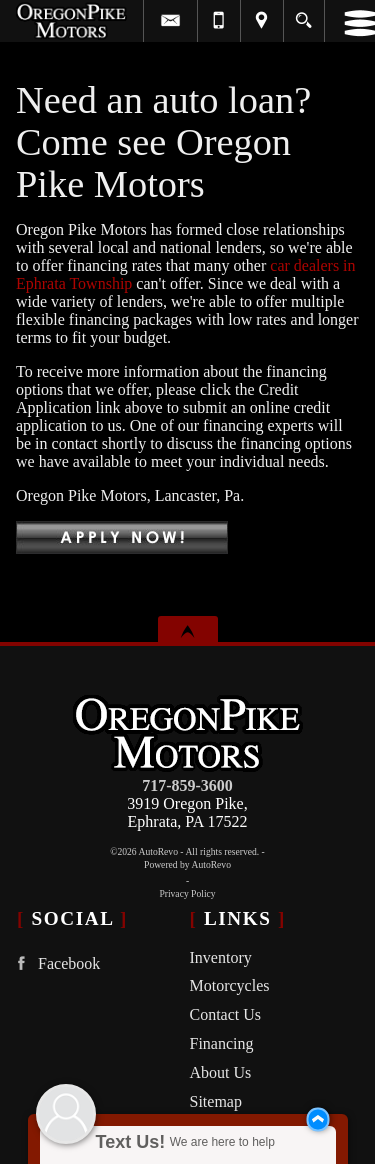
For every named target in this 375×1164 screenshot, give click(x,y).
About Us (221, 1072)
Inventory (221, 957)
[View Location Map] (262, 21)
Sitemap (216, 1101)
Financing (222, 1043)
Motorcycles (230, 985)
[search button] (303, 14)
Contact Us (226, 1014)
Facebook (54, 963)
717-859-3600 (187, 785)
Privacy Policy (187, 893)
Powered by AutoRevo (187, 864)
